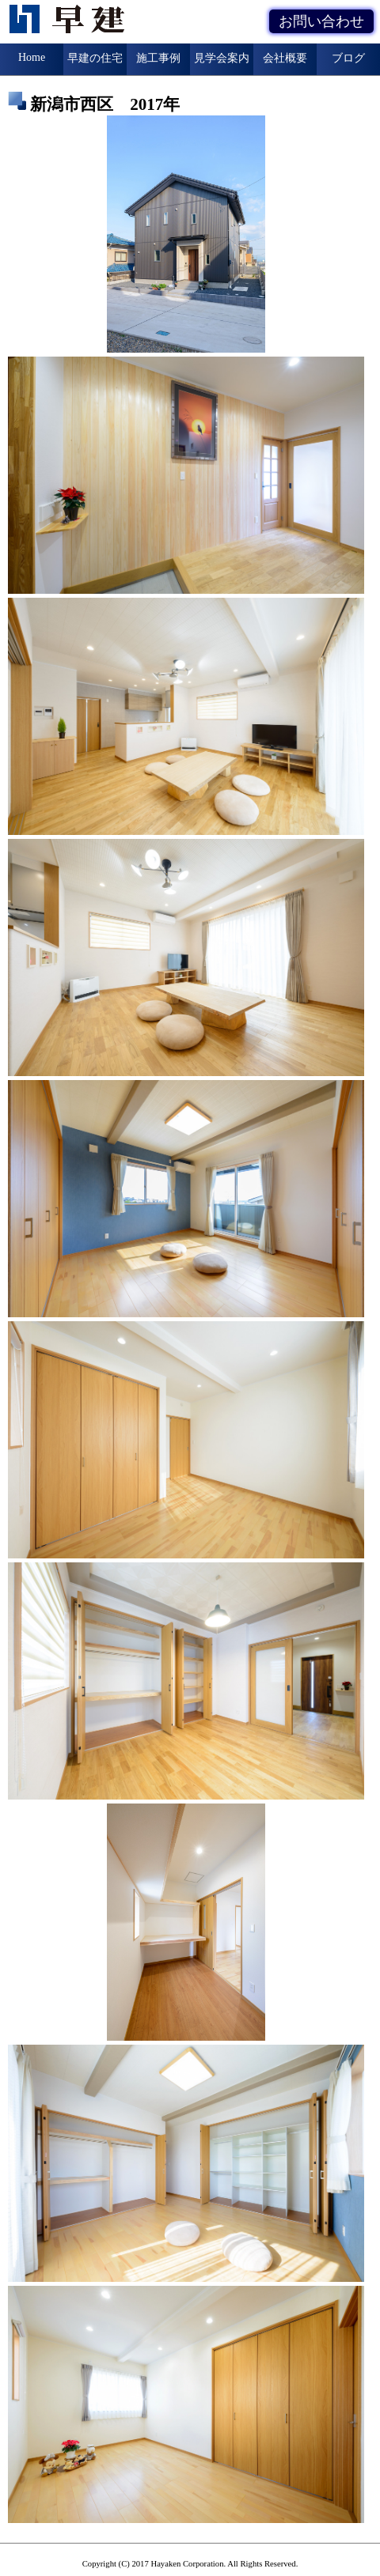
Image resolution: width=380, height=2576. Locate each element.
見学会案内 (221, 58)
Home (31, 57)
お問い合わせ (321, 21)
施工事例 (158, 58)
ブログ (348, 58)
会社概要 (285, 58)
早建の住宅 (95, 58)
